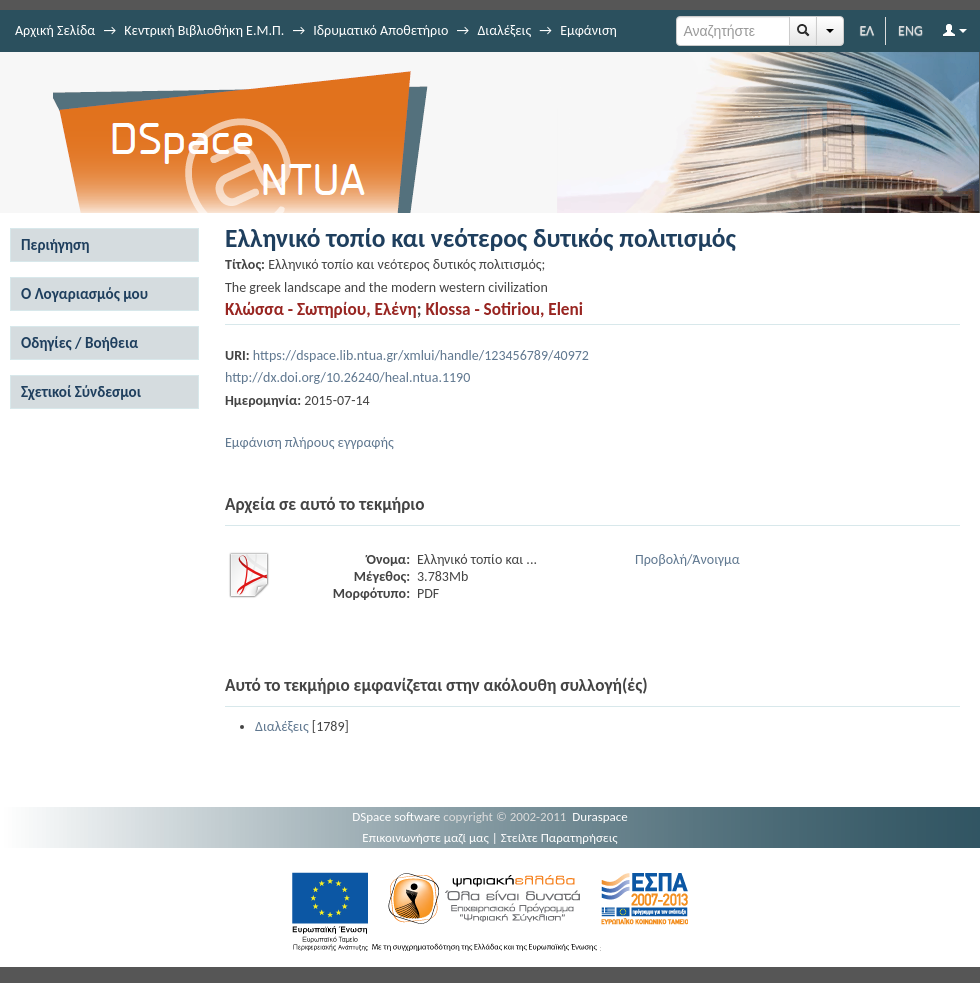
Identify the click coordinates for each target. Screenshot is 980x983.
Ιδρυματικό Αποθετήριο (380, 30)
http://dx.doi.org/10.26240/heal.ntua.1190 (347, 377)
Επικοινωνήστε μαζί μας (425, 837)
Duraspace (600, 816)
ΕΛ (866, 30)
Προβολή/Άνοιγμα (687, 559)
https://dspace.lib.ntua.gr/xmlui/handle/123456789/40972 (421, 355)
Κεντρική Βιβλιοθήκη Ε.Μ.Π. (204, 30)
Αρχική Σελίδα (55, 30)
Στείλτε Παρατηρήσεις (559, 837)
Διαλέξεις (504, 30)
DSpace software (396, 816)
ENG (910, 30)
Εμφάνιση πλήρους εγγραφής (309, 442)
